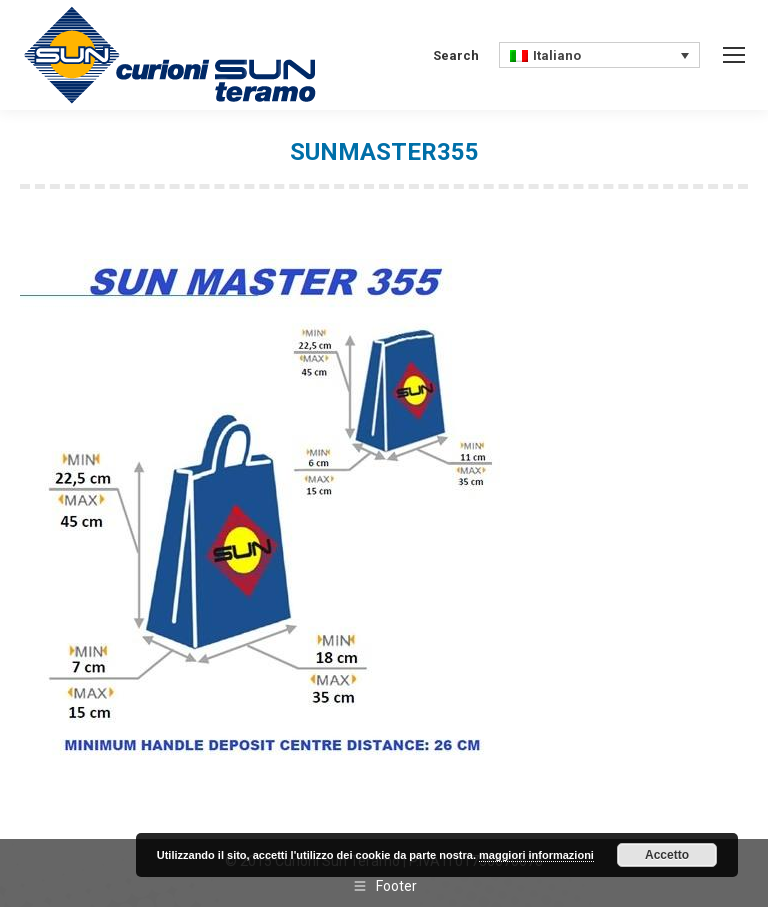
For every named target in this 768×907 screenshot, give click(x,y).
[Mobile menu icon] (734, 55)
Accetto (667, 855)
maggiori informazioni (536, 855)
